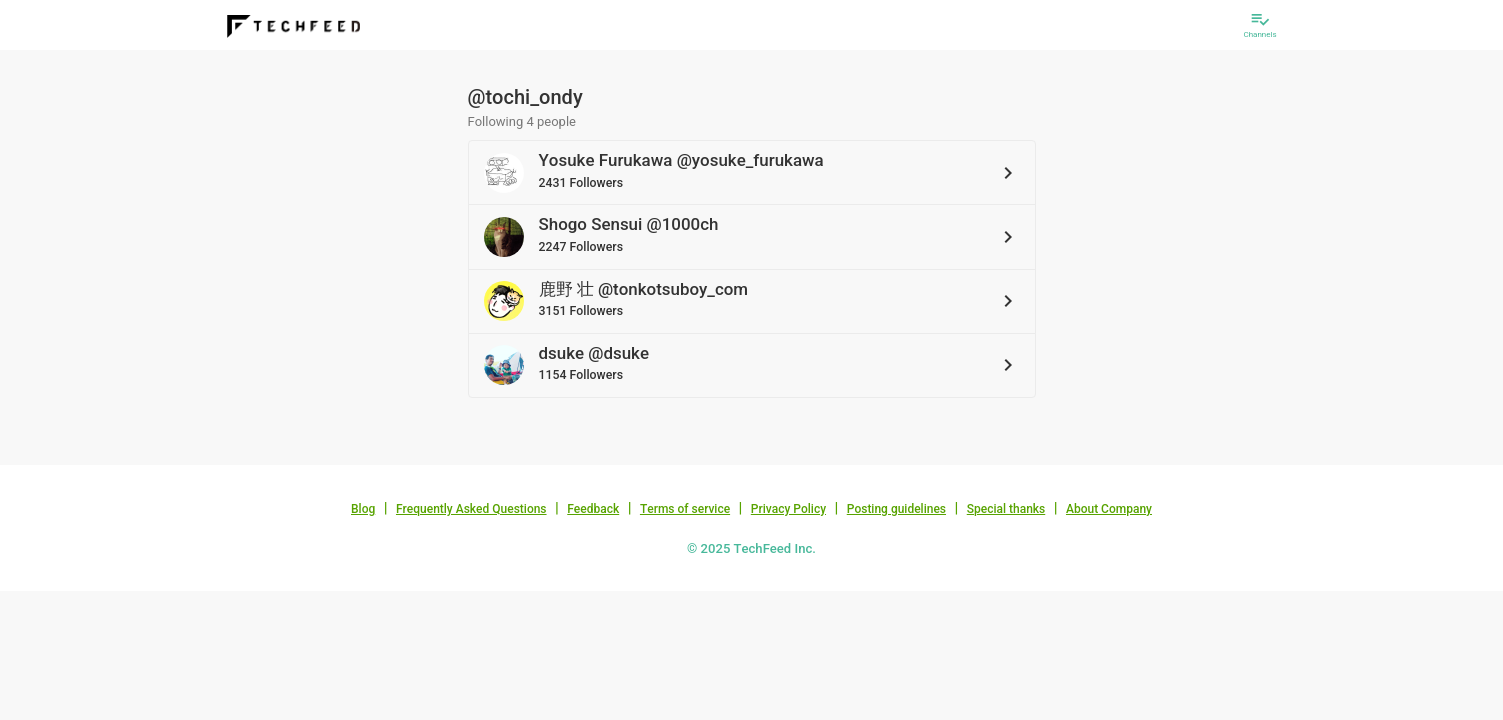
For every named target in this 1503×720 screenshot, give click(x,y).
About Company (1109, 509)
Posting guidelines (896, 509)
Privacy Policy (788, 509)
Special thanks (1006, 509)
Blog (363, 509)
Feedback (593, 509)
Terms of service (685, 509)
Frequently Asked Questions (471, 509)
